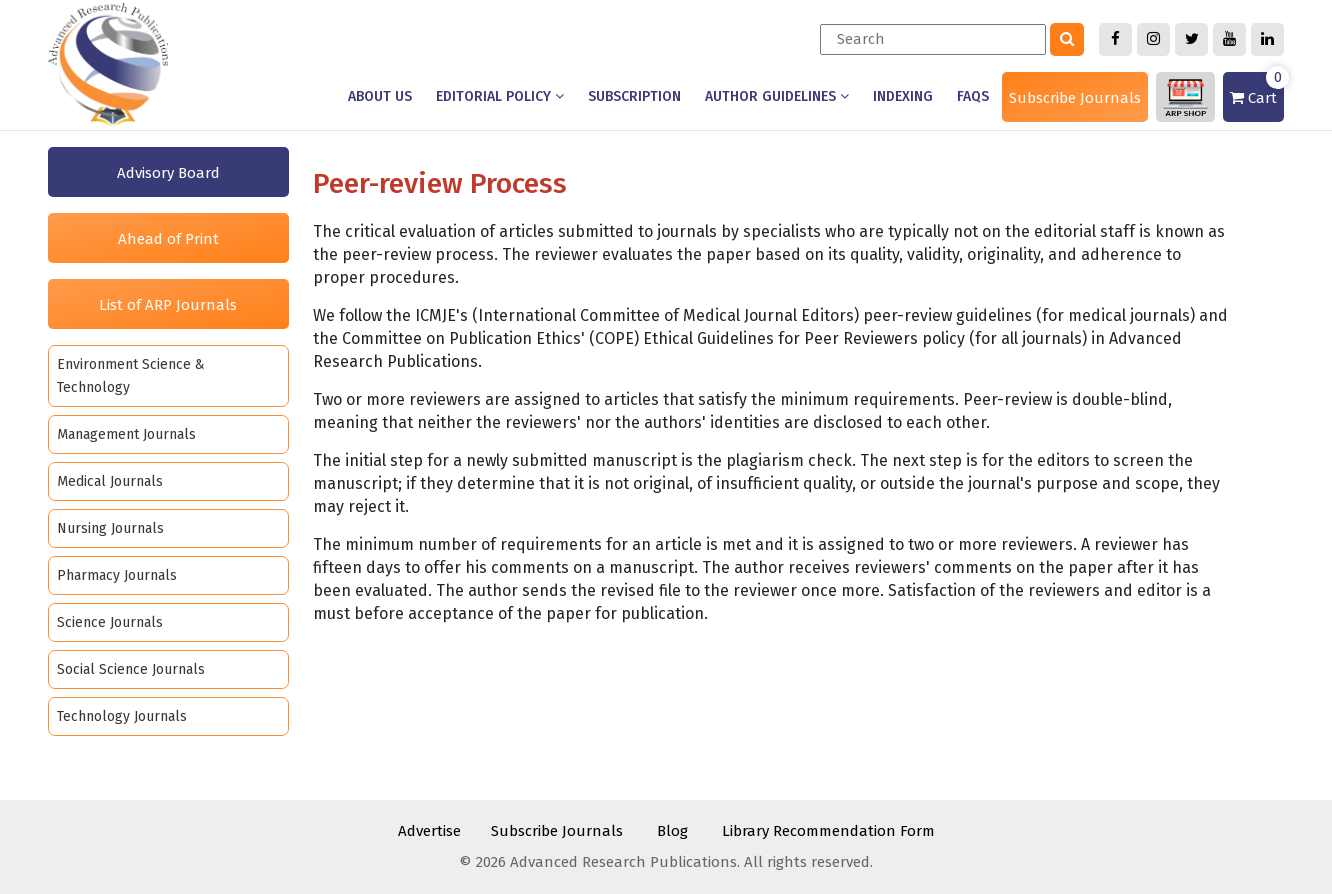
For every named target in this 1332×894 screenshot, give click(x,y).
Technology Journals (122, 716)
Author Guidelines (777, 96)
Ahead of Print (168, 239)
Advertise (429, 831)
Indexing (903, 96)
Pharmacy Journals (117, 575)
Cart (1257, 89)
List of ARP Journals (168, 305)
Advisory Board (168, 173)
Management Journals (126, 434)
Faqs (973, 96)
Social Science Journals (131, 669)
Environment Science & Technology (131, 376)
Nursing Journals (110, 528)
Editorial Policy (500, 96)
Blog (672, 831)
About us (380, 96)
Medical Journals (110, 481)
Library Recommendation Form (828, 831)
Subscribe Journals (1075, 98)
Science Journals (110, 622)
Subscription (634, 96)
